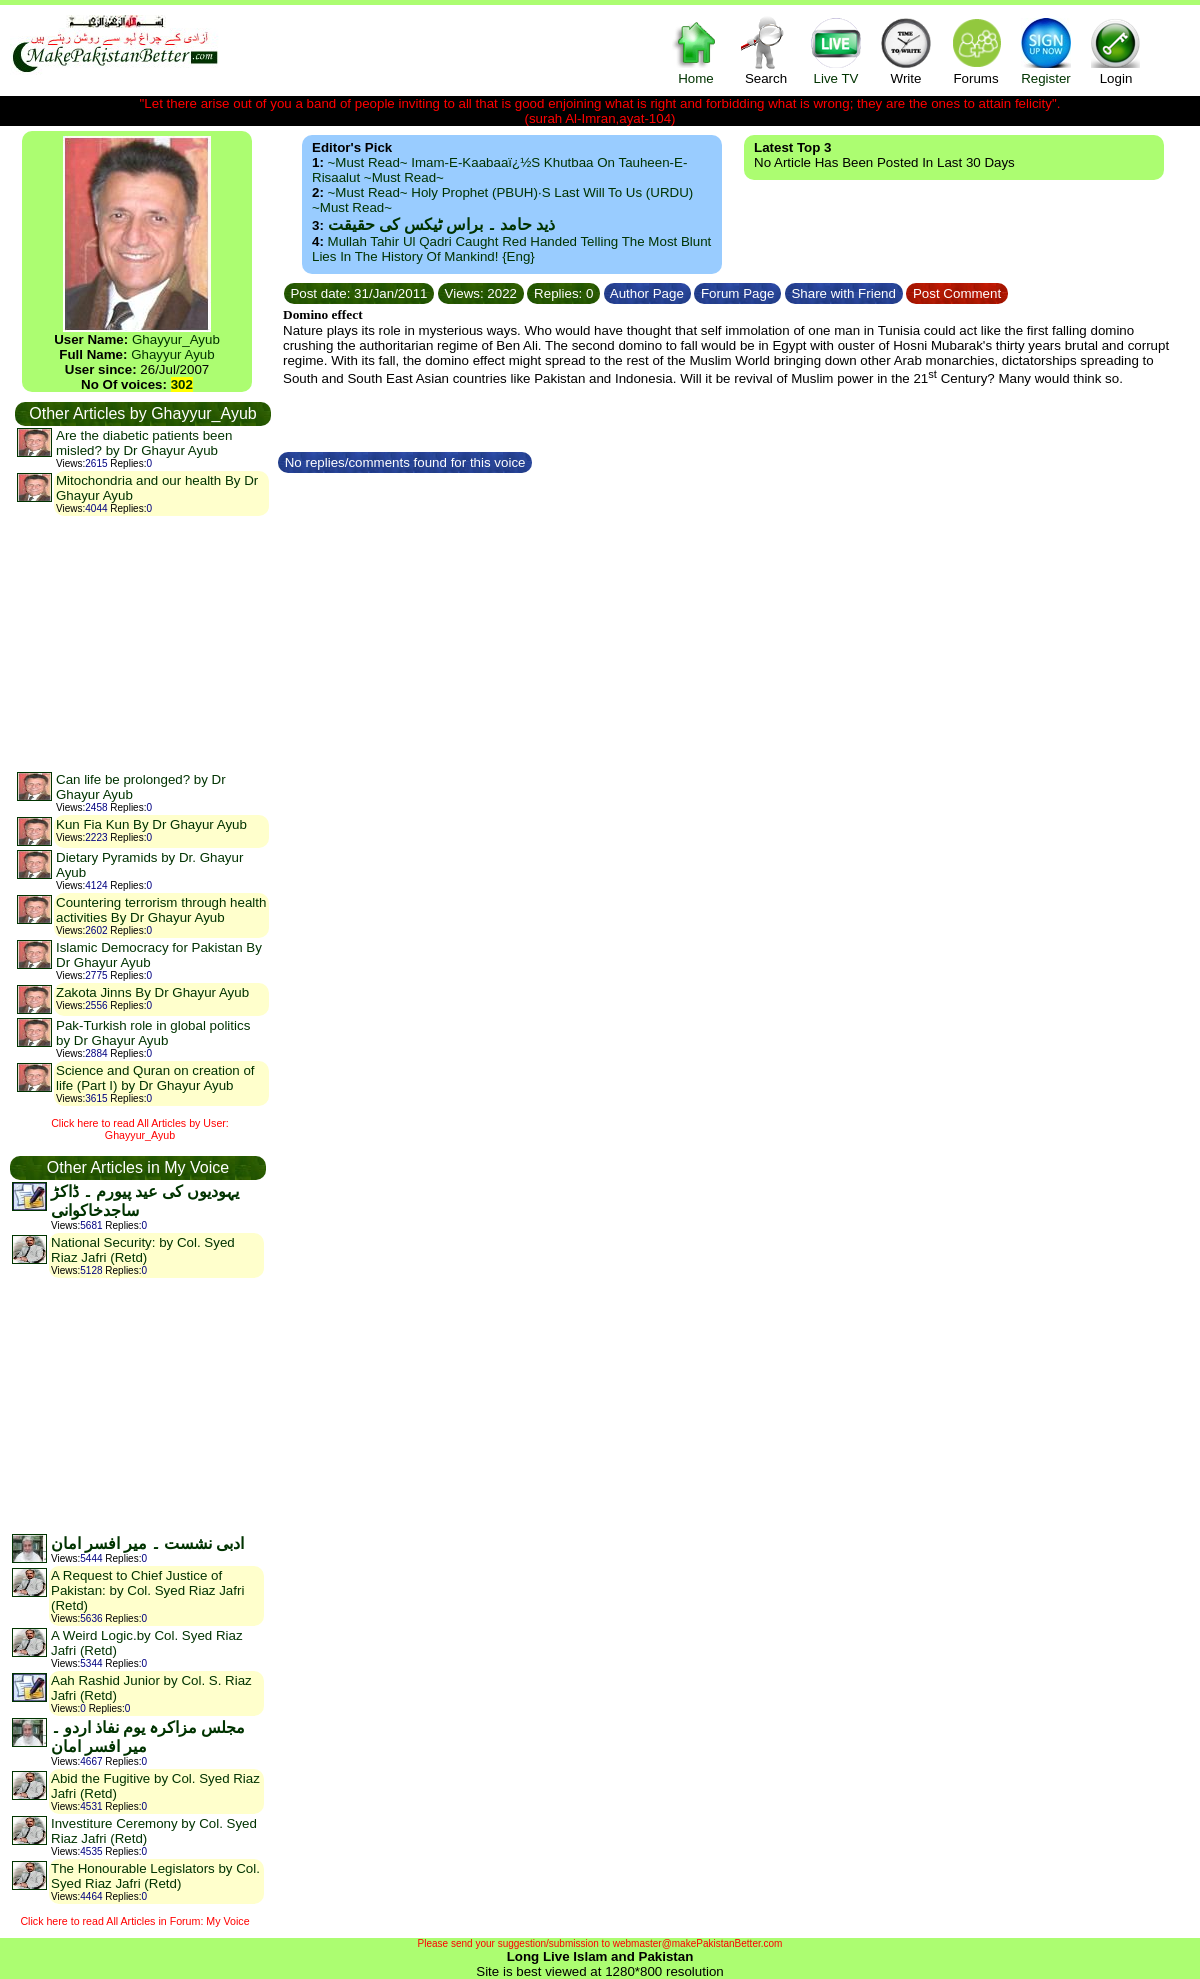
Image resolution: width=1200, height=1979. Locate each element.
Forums (976, 50)
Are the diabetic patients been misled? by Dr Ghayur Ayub (144, 443)
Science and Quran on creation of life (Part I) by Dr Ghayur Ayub (155, 1078)
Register (1046, 50)
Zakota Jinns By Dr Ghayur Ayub (152, 992)
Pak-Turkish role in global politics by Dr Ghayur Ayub (153, 1033)
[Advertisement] (142, 643)
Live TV (836, 50)
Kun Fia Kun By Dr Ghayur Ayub (151, 824)
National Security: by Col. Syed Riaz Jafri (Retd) (143, 1250)
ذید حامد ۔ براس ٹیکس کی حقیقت (441, 224)
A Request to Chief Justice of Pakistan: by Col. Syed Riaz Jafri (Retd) (147, 1590)
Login (1116, 50)
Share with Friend (844, 293)
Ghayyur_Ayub (176, 339)
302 (182, 384)
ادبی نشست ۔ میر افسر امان (147, 1543)
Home (696, 50)
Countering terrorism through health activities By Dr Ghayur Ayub (161, 910)
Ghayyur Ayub (172, 354)
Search (766, 50)
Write (906, 50)
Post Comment (957, 293)
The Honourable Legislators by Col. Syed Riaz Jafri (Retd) (155, 1876)
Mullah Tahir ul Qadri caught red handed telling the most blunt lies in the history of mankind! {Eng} (511, 249)
